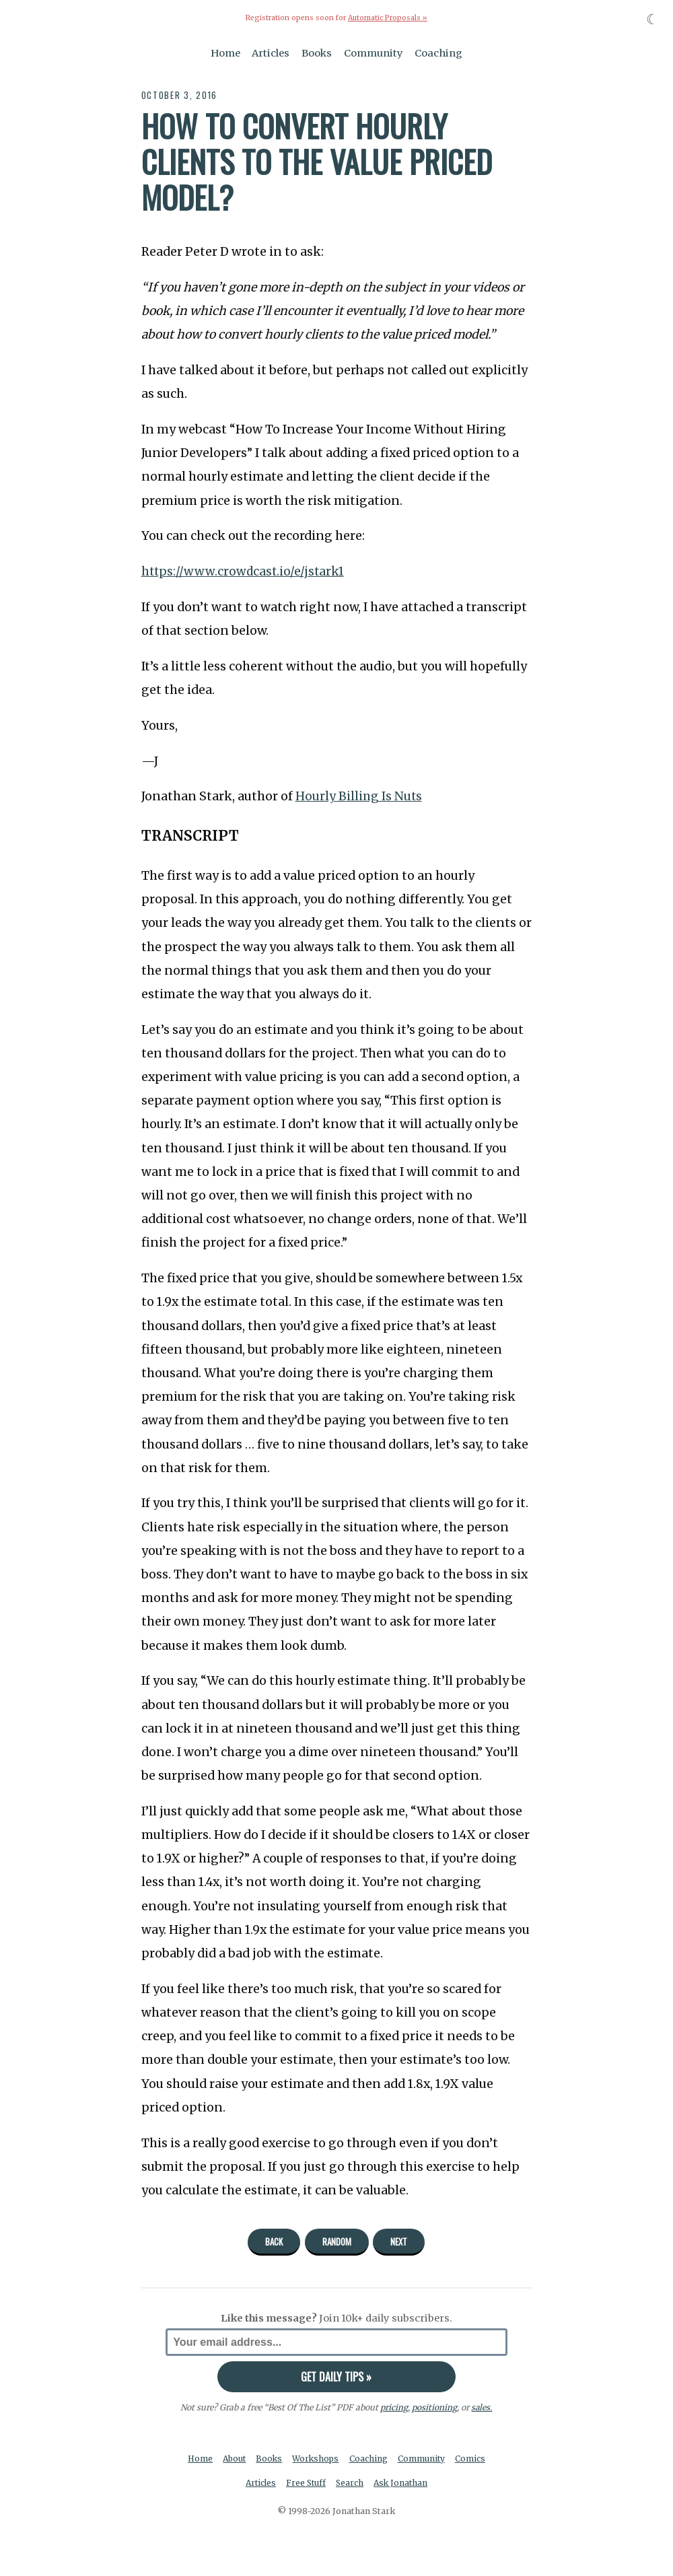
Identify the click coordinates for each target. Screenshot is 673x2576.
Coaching (438, 52)
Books (317, 52)
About (233, 2458)
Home (225, 52)
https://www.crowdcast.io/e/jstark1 (244, 571)
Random (336, 2241)
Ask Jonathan (403, 2483)
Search (350, 2483)
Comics (473, 2458)
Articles (270, 52)
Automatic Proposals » (387, 17)
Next (398, 2241)
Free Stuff (305, 2483)
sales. (482, 2407)
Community (373, 52)
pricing (394, 2407)
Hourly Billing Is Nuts (359, 796)
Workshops (317, 2458)
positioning (434, 2407)
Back (274, 2241)
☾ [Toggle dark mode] (652, 19)
